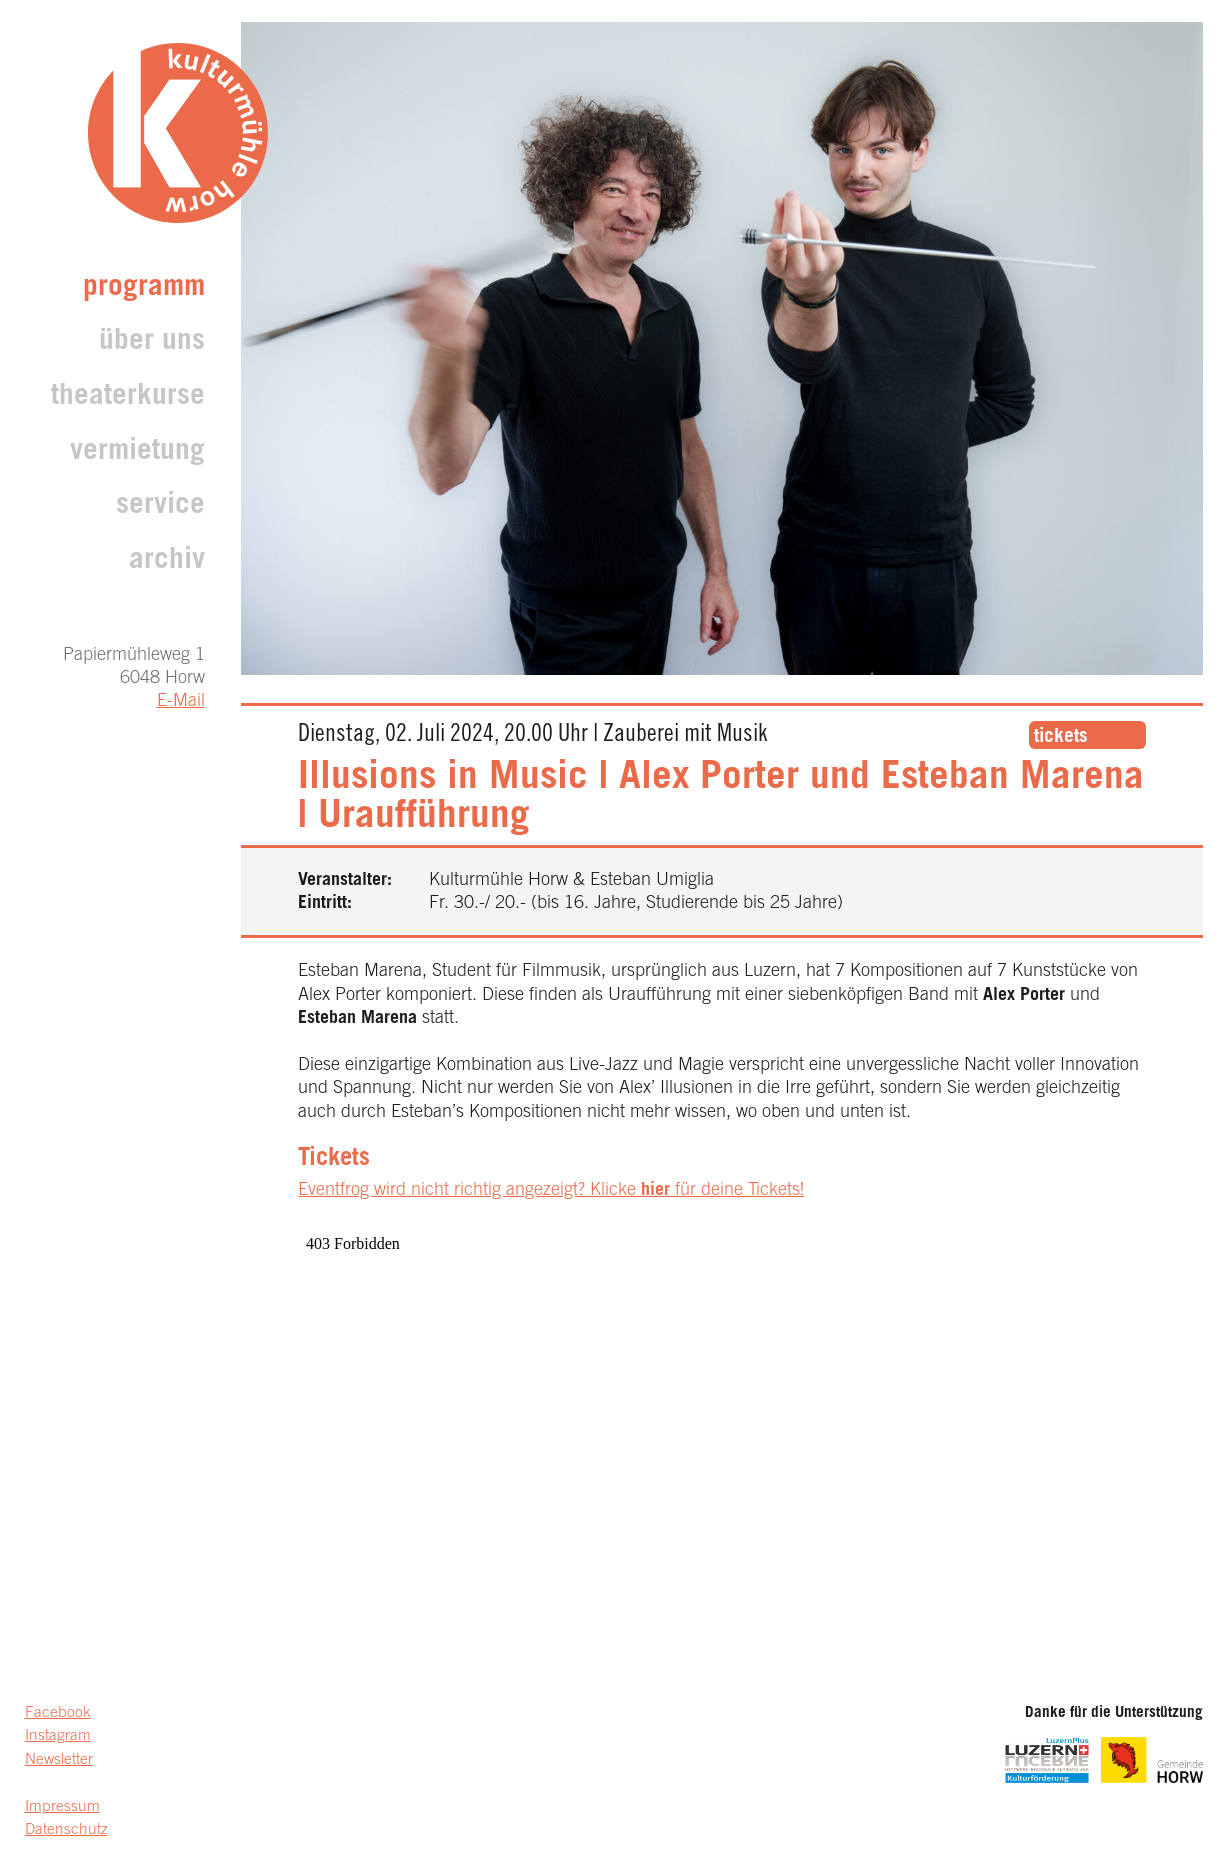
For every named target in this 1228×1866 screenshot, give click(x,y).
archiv (167, 561)
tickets (1061, 737)
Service (160, 506)
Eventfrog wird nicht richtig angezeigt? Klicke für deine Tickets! (551, 1191)
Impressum (62, 1807)
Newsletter (59, 1760)
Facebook (58, 1713)
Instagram (58, 1736)
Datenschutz (66, 1830)
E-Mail (181, 702)
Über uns (152, 342)
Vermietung (137, 452)
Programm (144, 288)
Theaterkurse (128, 397)
